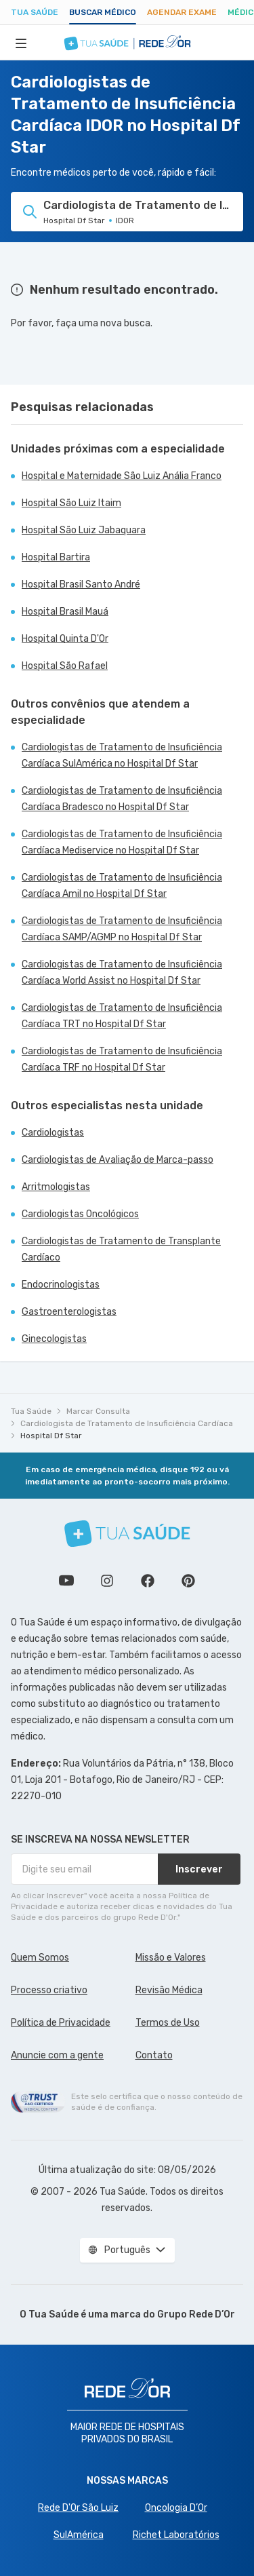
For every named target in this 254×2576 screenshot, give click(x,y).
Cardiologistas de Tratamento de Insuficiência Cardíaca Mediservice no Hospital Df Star (122, 842)
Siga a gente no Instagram (107, 1581)
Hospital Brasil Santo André (81, 584)
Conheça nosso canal (66, 1581)
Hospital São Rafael (65, 666)
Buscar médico (102, 12)
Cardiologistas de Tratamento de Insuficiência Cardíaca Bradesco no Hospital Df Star (122, 799)
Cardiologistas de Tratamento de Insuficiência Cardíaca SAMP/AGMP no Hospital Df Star (122, 929)
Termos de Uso (167, 2023)
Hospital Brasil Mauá (65, 611)
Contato (154, 2055)
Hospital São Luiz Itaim (71, 503)
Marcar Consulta (98, 1411)
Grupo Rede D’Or (196, 2314)
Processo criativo (49, 1990)
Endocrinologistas (61, 1284)
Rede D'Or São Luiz (78, 2508)
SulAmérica (79, 2535)
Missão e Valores (170, 1957)
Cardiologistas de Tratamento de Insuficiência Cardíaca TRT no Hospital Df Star (122, 1016)
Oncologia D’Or (176, 2508)
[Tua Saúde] (127, 1533)
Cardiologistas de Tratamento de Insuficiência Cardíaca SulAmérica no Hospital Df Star (122, 755)
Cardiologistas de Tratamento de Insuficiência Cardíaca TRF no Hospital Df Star (122, 1059)
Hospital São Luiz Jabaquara (84, 530)
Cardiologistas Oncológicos (80, 1214)
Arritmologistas (56, 1187)
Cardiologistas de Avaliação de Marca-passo (117, 1160)
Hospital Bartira (56, 557)
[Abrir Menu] (21, 43)
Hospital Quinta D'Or (65, 639)
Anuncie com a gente (57, 2055)
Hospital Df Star (51, 1435)
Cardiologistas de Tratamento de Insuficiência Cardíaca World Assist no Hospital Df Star (122, 972)
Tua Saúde (34, 12)
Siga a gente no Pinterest (188, 1581)
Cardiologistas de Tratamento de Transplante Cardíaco (121, 1249)
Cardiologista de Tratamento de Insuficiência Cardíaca (126, 1423)
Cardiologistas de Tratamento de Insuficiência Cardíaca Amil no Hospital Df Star (122, 886)
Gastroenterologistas (69, 1312)
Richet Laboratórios (176, 2535)
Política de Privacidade (60, 2023)
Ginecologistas (54, 1339)
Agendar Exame (182, 12)
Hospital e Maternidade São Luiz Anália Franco (121, 476)
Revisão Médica (169, 1990)
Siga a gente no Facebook (147, 1581)
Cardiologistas (53, 1132)
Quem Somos (40, 1957)
